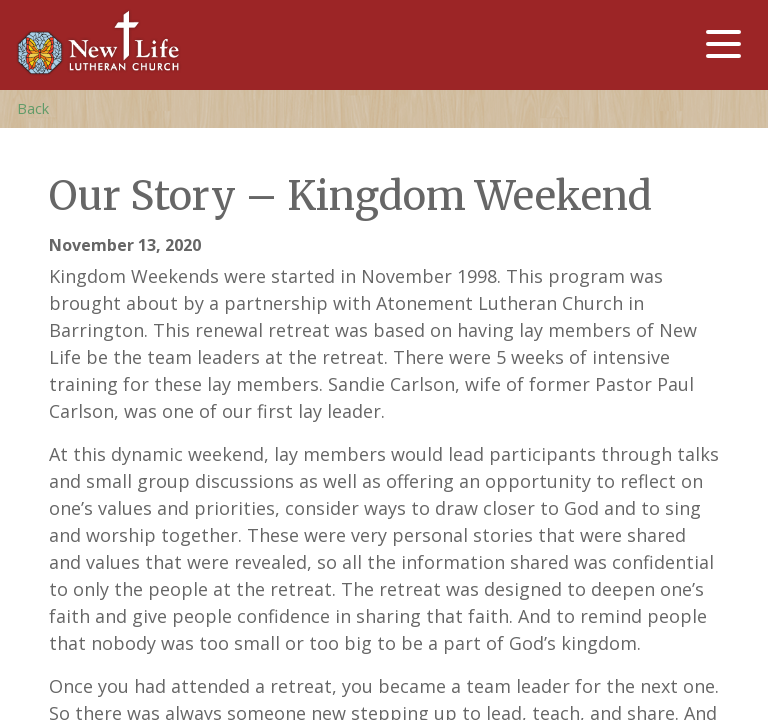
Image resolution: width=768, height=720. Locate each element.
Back (33, 108)
